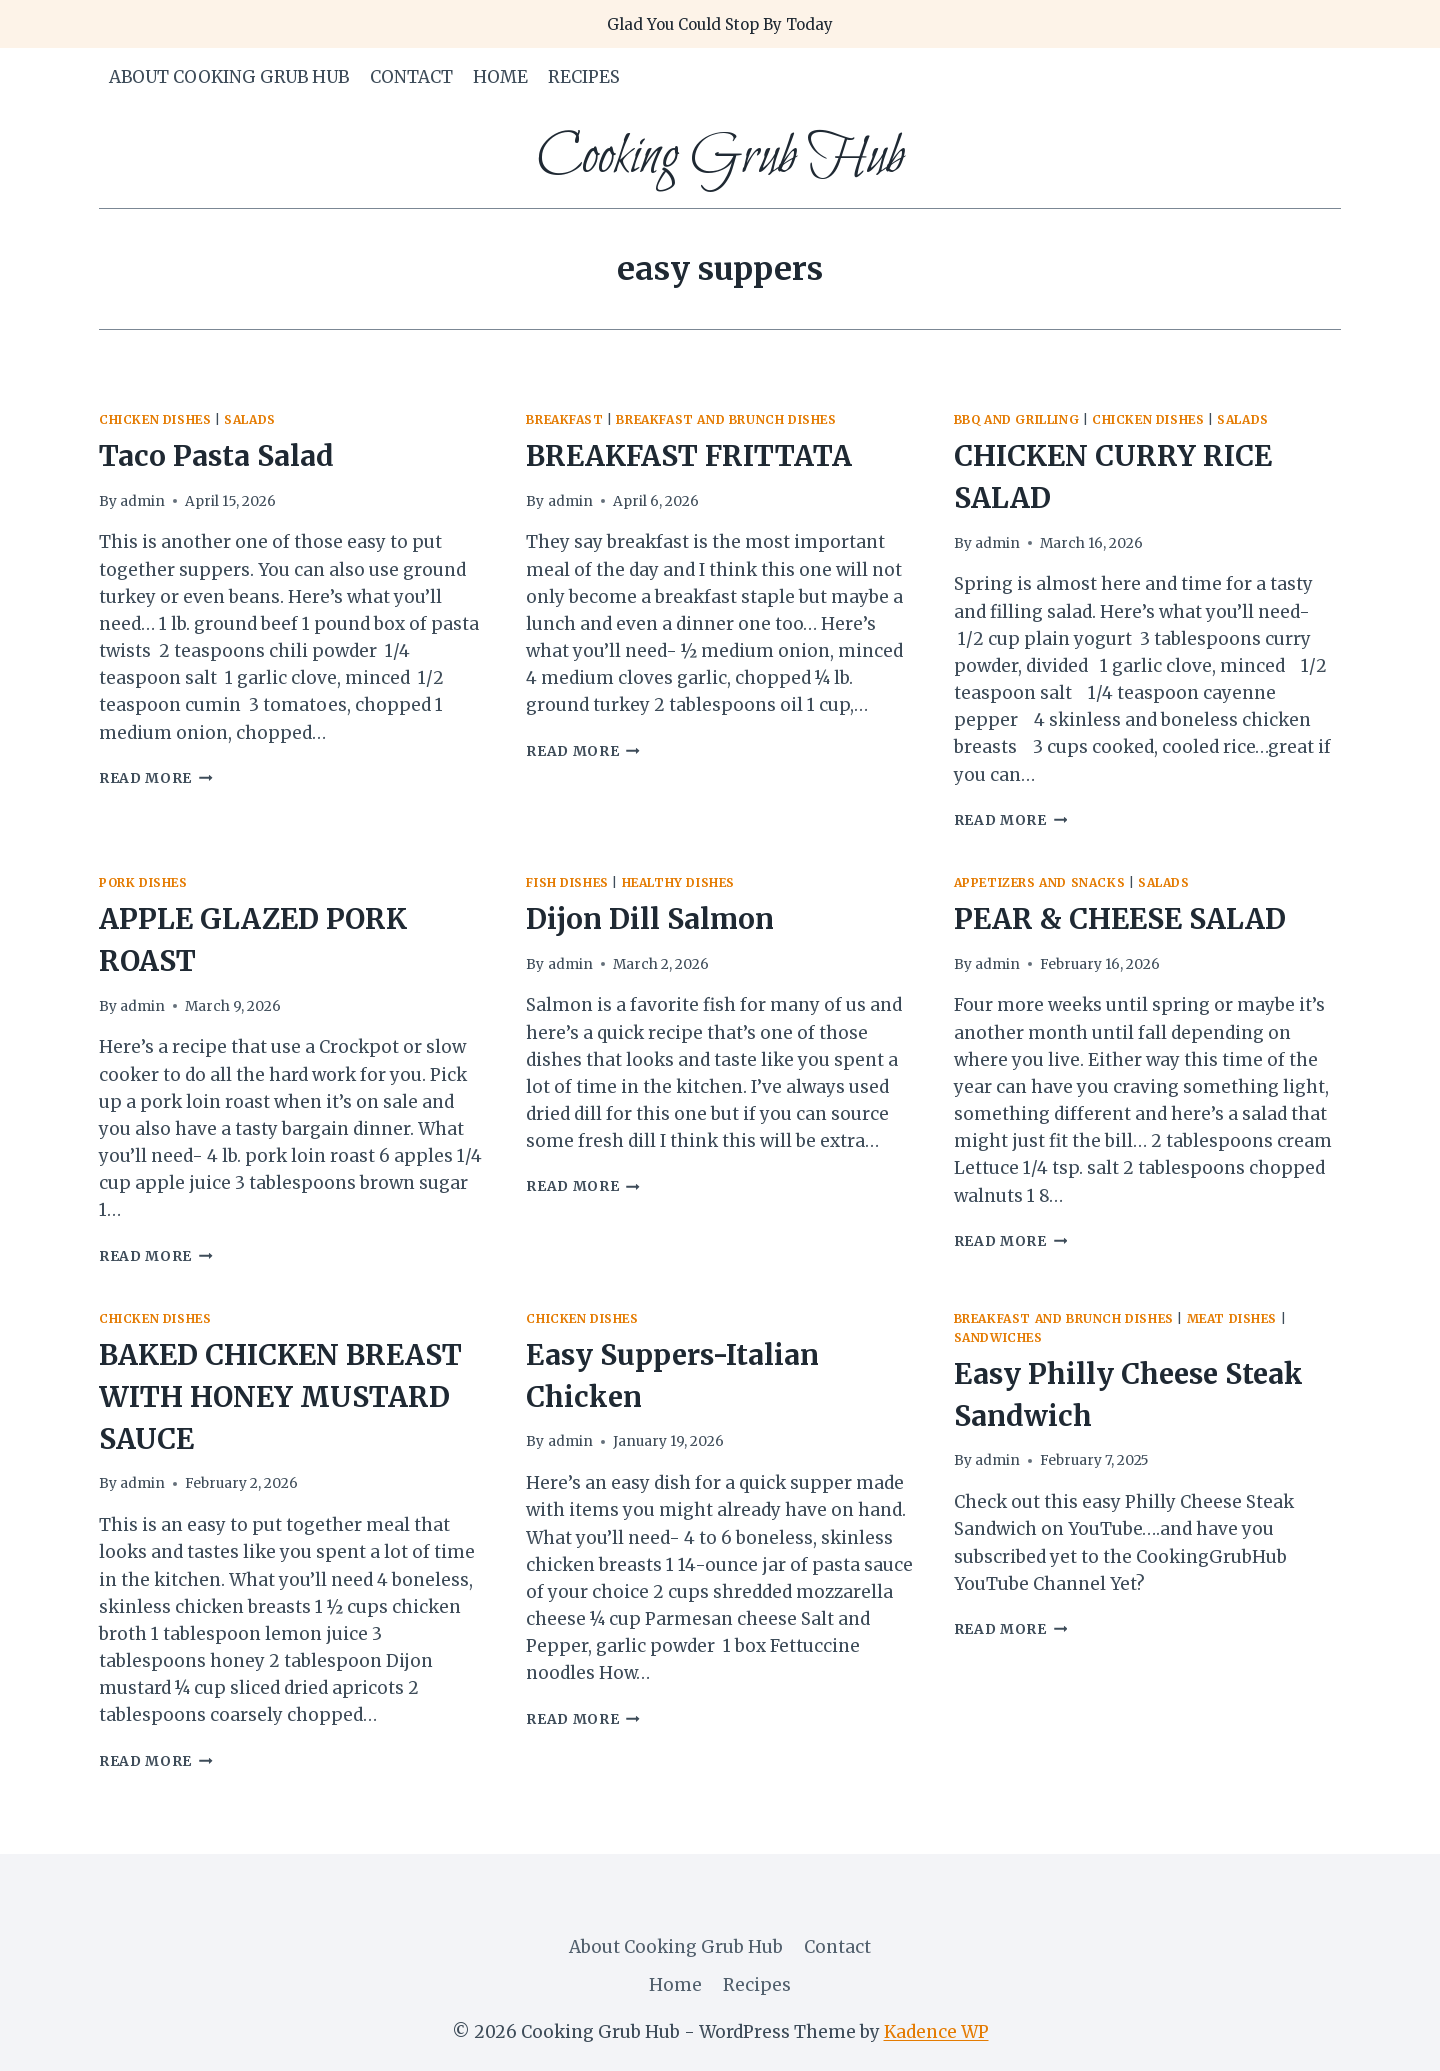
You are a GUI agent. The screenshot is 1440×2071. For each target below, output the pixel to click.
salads (250, 419)
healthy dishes (678, 882)
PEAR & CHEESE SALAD (1120, 919)
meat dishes (1232, 1318)
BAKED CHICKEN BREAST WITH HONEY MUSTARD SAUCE (280, 1397)
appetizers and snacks (1040, 882)
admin (142, 501)
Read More (156, 778)
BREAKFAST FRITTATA (689, 456)
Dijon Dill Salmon (650, 919)
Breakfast (564, 419)
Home (500, 77)
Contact (411, 77)
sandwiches (998, 1337)
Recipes (584, 77)
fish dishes (567, 882)
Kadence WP (936, 2032)
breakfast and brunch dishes (726, 419)
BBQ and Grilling (1017, 419)
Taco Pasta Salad (216, 456)
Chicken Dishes (155, 419)
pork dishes (143, 882)
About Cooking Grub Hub (229, 77)
